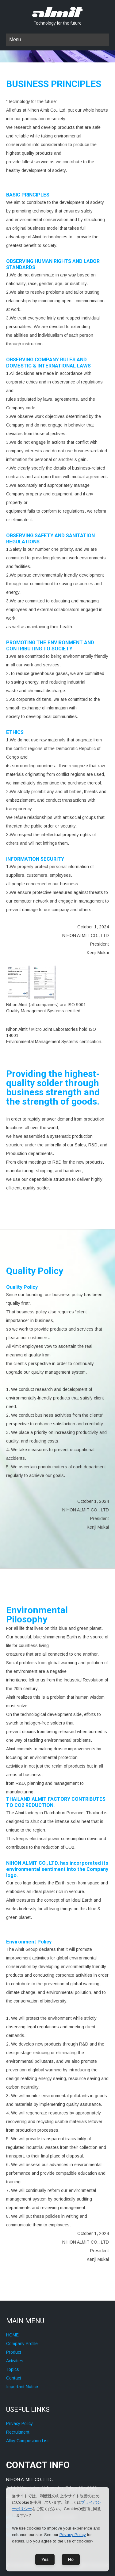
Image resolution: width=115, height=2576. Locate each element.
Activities (14, 2360)
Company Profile (22, 2343)
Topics (12, 2369)
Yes (45, 2559)
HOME (12, 2334)
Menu (15, 39)
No (71, 2559)
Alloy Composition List (27, 2440)
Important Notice (22, 2386)
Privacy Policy (19, 2423)
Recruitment (17, 2432)
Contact (13, 2378)
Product (13, 2352)
